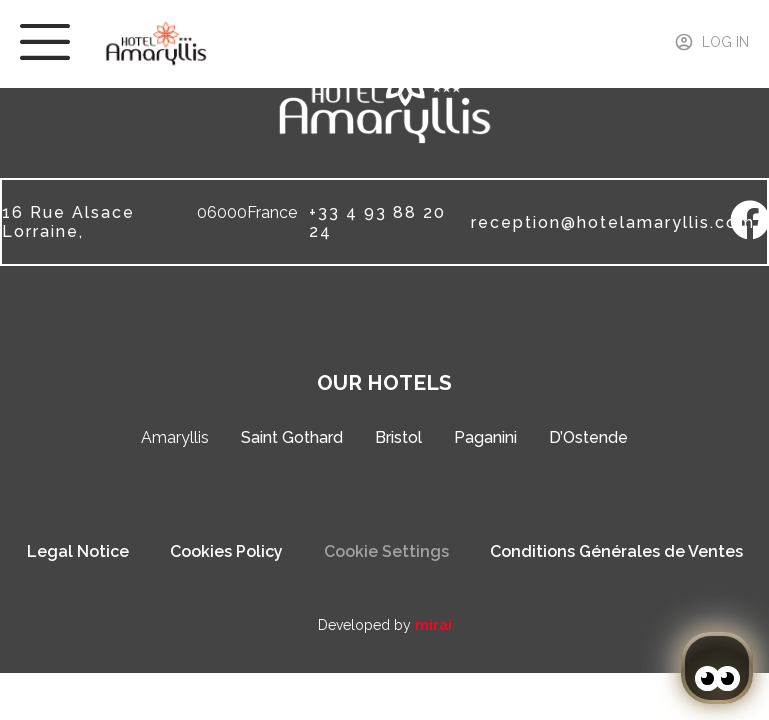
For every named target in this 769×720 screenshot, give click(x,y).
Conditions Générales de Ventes (616, 551)
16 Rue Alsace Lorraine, (68, 222)
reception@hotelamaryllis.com (613, 222)
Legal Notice (78, 551)
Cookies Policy (226, 551)
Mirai (433, 625)
